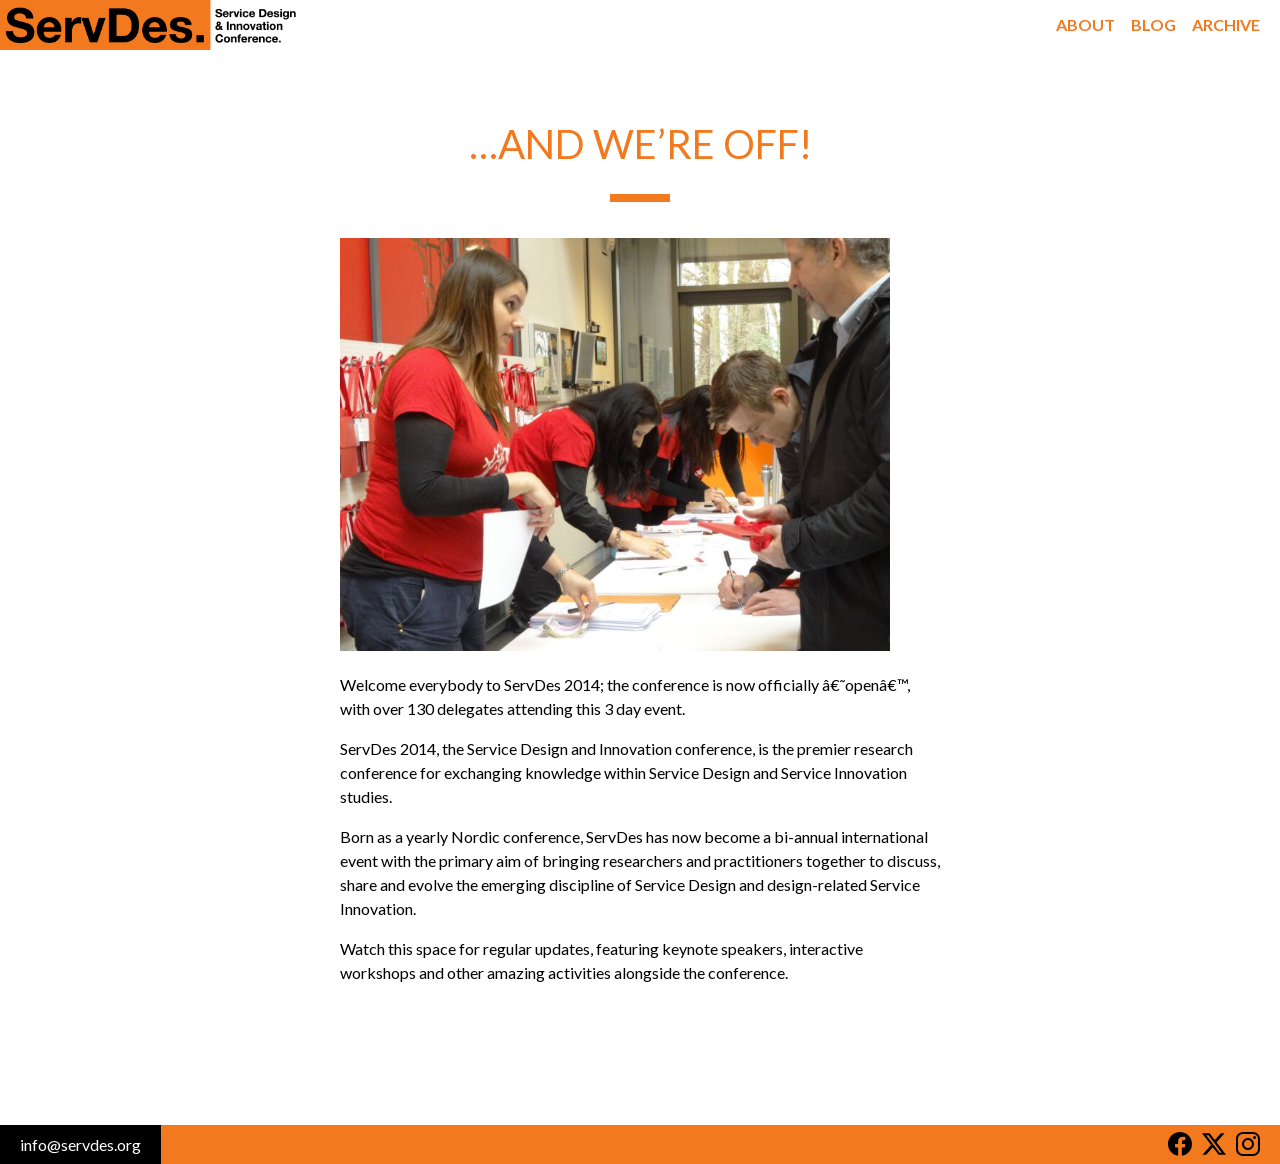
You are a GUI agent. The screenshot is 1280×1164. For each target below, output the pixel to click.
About (1085, 24)
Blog (1153, 24)
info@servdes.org (80, 1144)
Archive (1226, 24)
